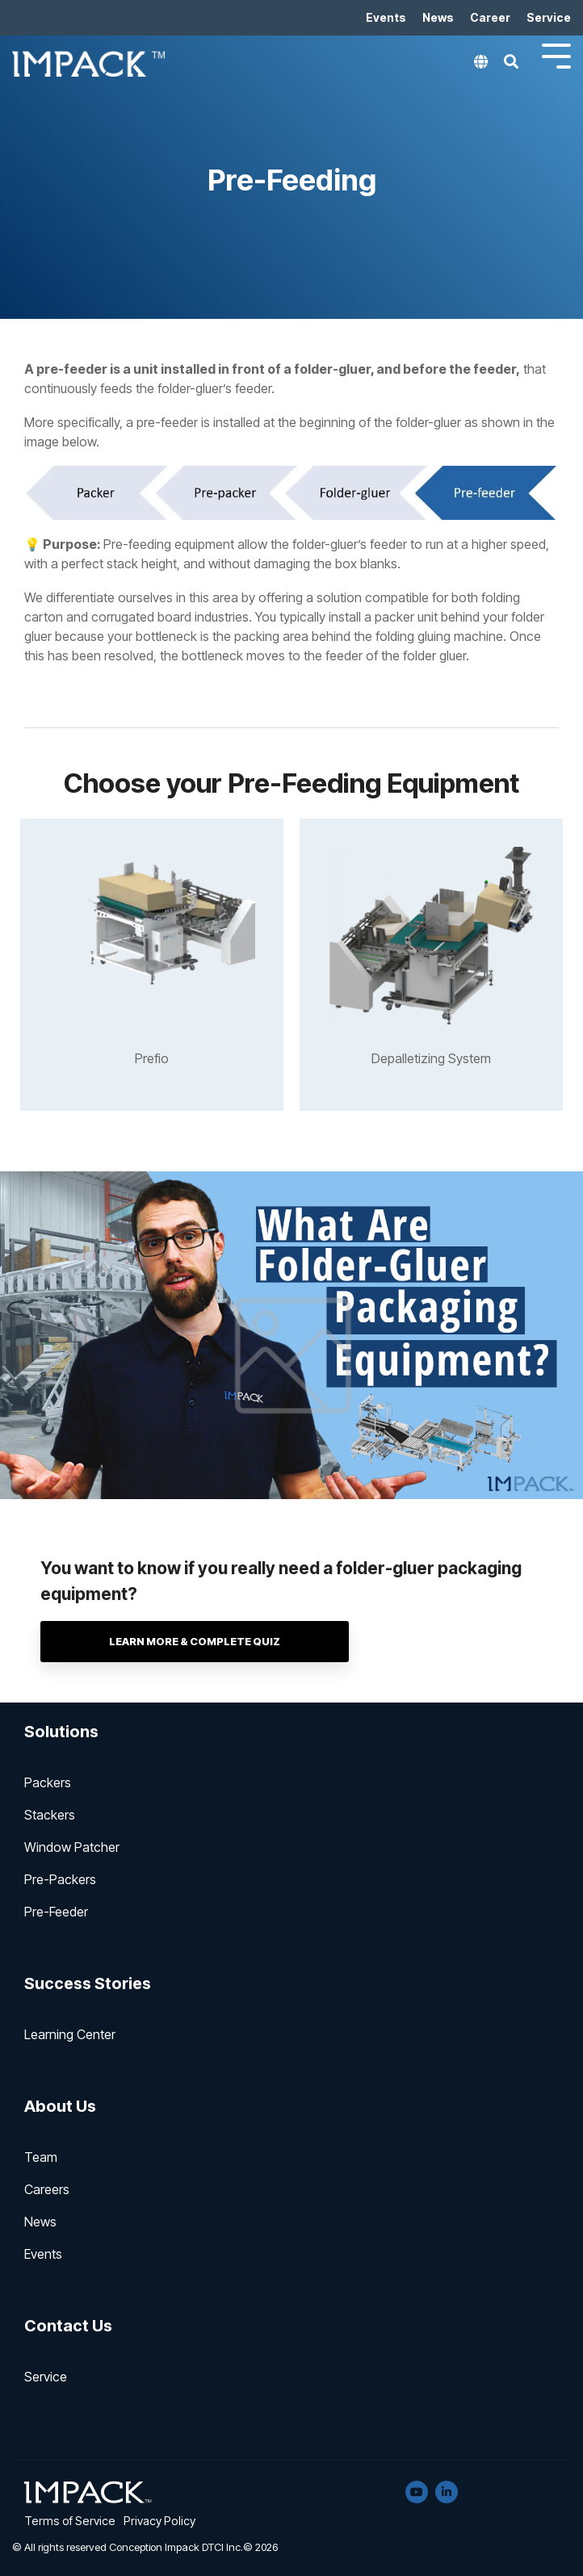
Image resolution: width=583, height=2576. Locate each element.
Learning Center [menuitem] (69, 2034)
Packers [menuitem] (47, 1782)
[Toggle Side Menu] (556, 54)
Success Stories (87, 1983)
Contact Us (68, 2325)
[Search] (511, 66)
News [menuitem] (438, 17)
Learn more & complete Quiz (218, 1641)
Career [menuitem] (490, 17)
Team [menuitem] (40, 2157)
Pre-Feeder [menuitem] (56, 1912)
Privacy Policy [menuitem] (159, 2521)
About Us (60, 2106)
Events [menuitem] (386, 17)
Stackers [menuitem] (49, 1815)
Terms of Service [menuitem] (69, 2521)
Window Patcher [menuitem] (72, 1847)
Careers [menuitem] (46, 2189)
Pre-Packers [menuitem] (60, 1879)
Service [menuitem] (548, 17)
